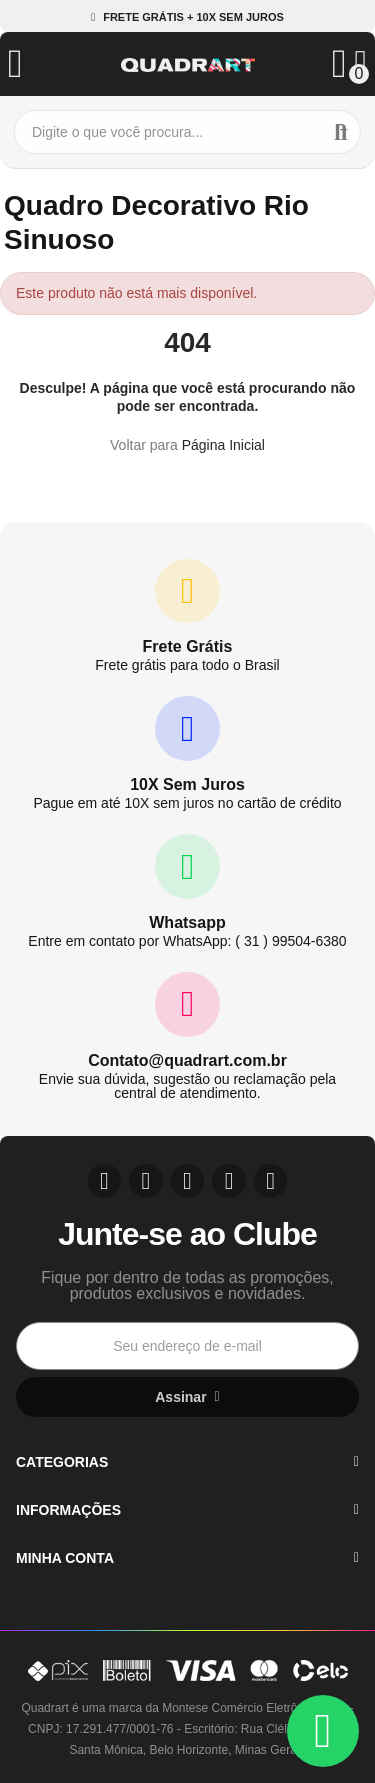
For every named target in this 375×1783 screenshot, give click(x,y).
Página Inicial (223, 445)
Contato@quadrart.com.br (187, 1060)
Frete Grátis (188, 646)
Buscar (341, 132)
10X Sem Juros (187, 784)
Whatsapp (187, 922)
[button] (187, 17)
